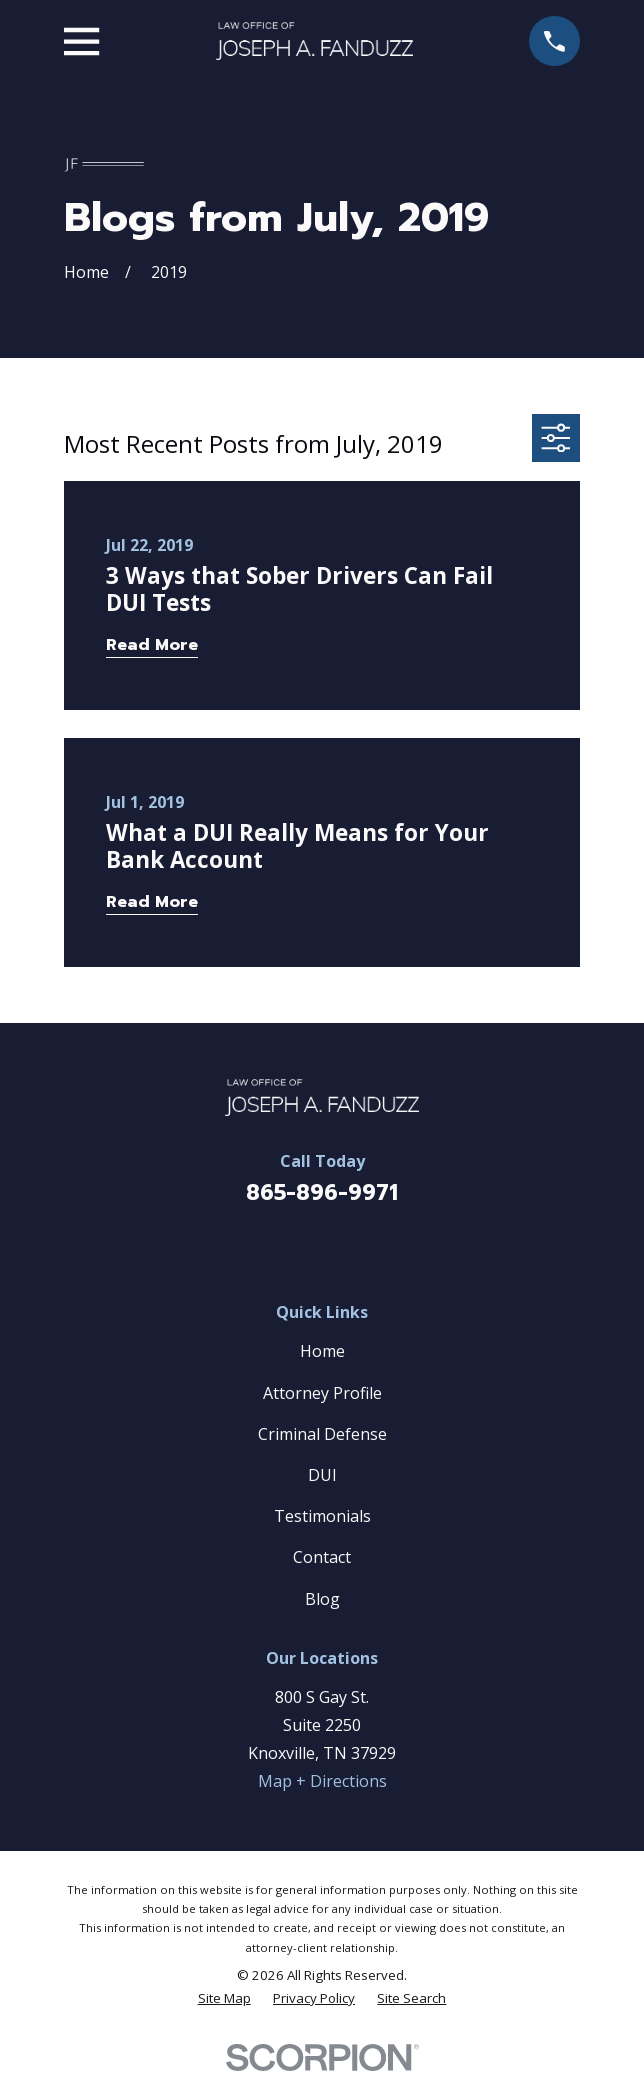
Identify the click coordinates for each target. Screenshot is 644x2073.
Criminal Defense (322, 1434)
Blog (322, 1599)
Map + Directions (322, 1781)
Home (322, 1351)
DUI (322, 1475)
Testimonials (322, 1516)
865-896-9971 (322, 1193)
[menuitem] (224, 1998)
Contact (322, 1557)
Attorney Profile (322, 1393)
